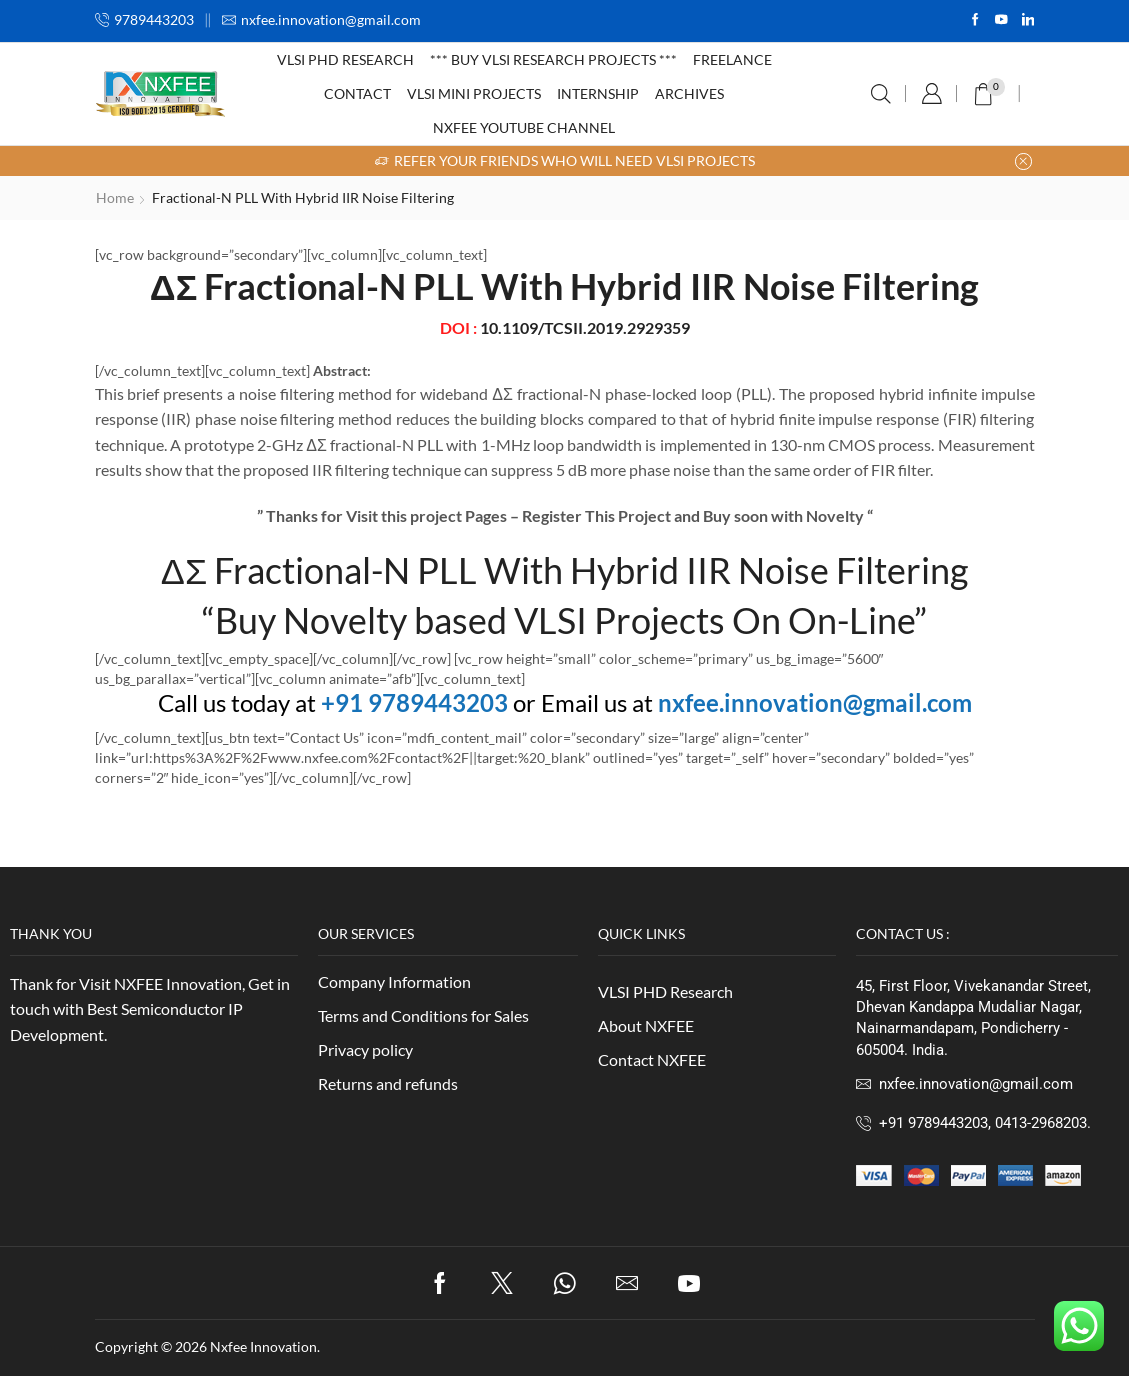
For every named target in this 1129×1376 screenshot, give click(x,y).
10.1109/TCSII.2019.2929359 (585, 327)
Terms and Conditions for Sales (423, 1015)
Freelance (732, 59)
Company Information (394, 981)
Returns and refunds (388, 1083)
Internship (598, 93)
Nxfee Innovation (263, 1346)
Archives (689, 93)
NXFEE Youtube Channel (524, 127)
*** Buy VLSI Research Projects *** (553, 59)
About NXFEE (646, 1025)
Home (115, 197)
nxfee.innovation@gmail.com (815, 702)
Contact (357, 93)
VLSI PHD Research (345, 59)
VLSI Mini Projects (474, 93)
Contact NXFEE (652, 1059)
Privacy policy (365, 1049)
